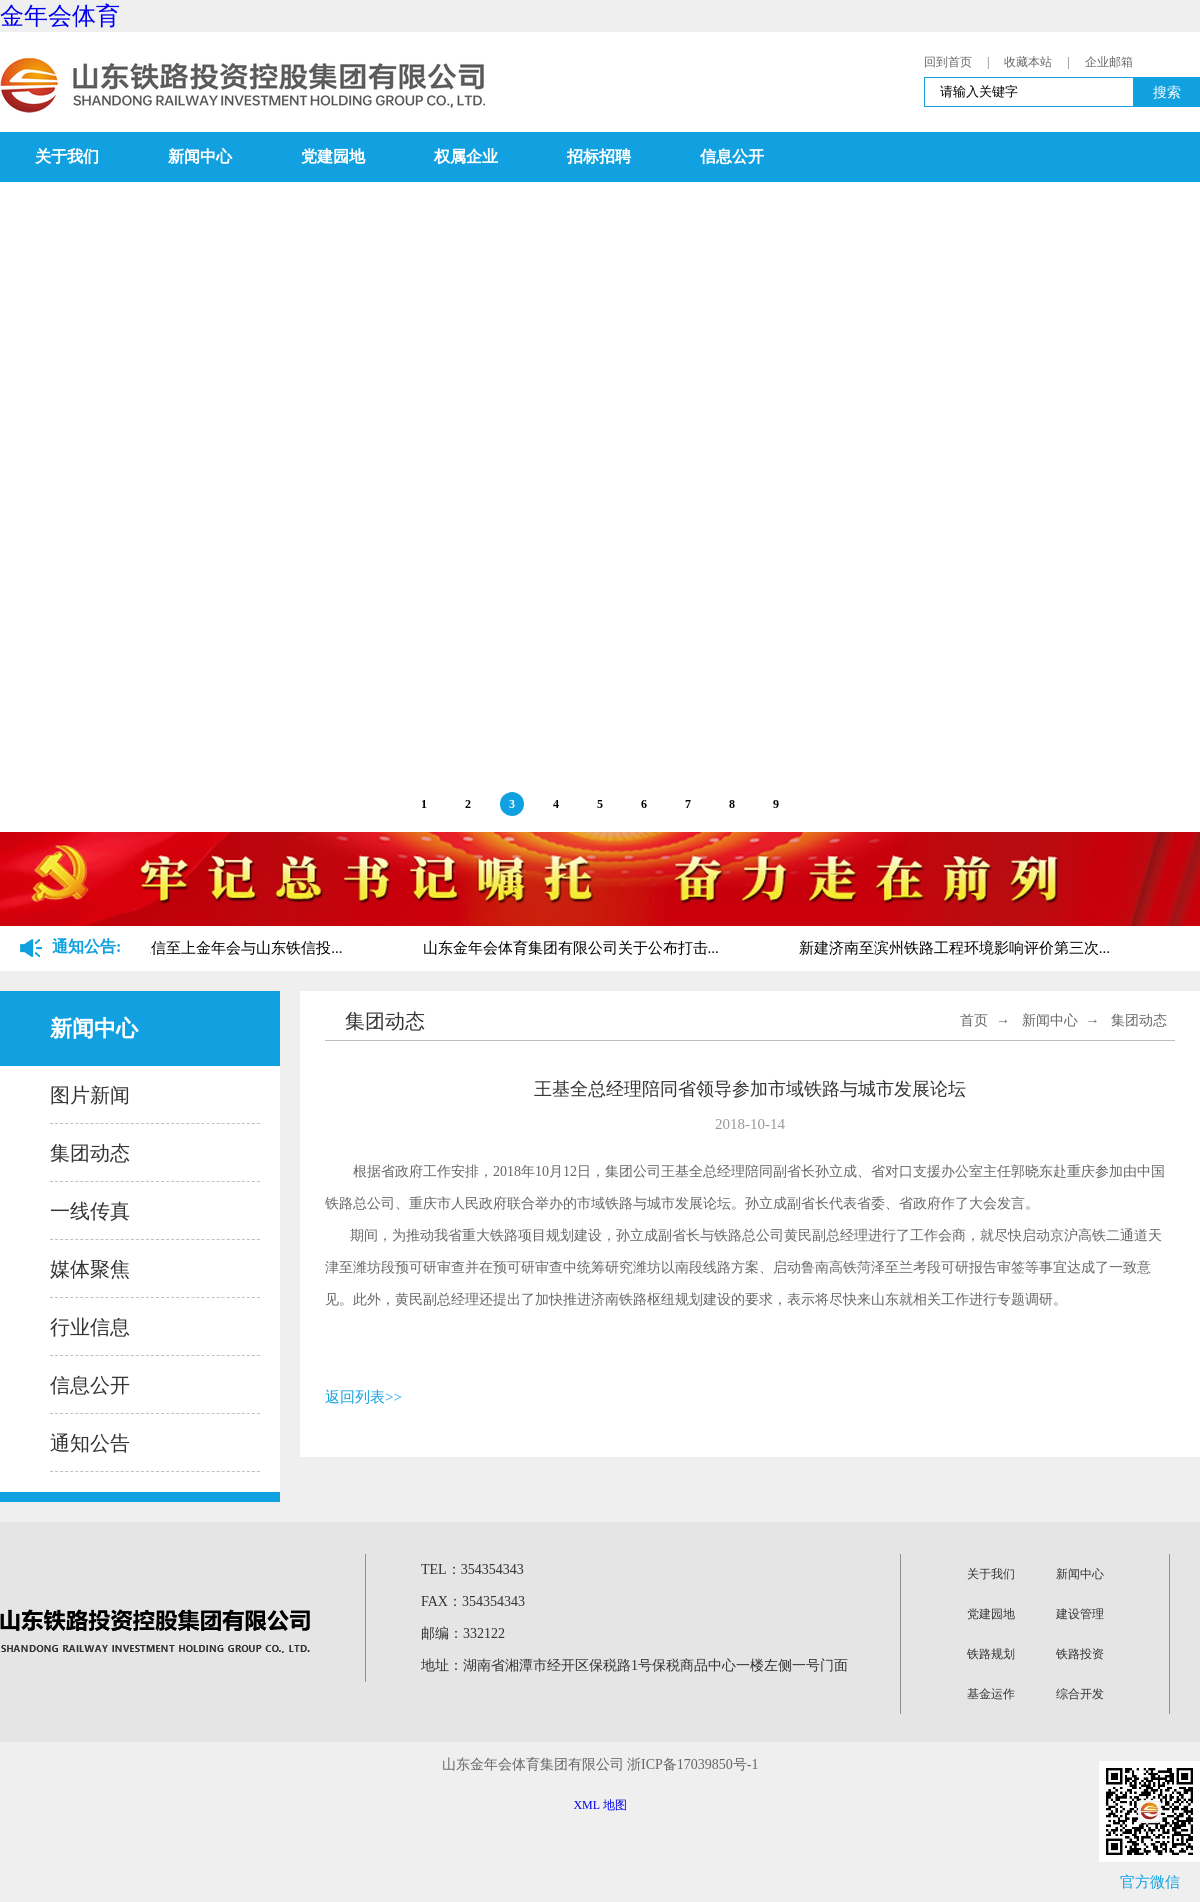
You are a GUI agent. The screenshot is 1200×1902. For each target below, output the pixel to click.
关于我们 (67, 156)
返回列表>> (363, 1397)
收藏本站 (1028, 62)
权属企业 (466, 156)
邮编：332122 (463, 1633)
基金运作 (991, 1694)
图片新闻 (90, 1095)
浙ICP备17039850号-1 (692, 1764)
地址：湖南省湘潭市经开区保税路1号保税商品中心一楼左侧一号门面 (634, 1665)
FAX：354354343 (473, 1601)
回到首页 (948, 62)
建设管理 (1080, 1614)
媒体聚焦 (90, 1269)
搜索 (1167, 92)
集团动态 (90, 1153)
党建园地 (333, 156)
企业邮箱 (1109, 62)
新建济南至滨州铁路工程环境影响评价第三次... (956, 948)
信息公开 (732, 156)
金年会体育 (60, 16)
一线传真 (90, 1211)
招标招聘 (599, 156)
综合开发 (1080, 1694)
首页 (974, 1020)
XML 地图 (599, 1805)
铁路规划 (991, 1654)
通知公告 (90, 1443)
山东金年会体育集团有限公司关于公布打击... (573, 948)
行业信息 (90, 1327)
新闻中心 (200, 156)
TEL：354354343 (472, 1569)
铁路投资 (1080, 1654)
